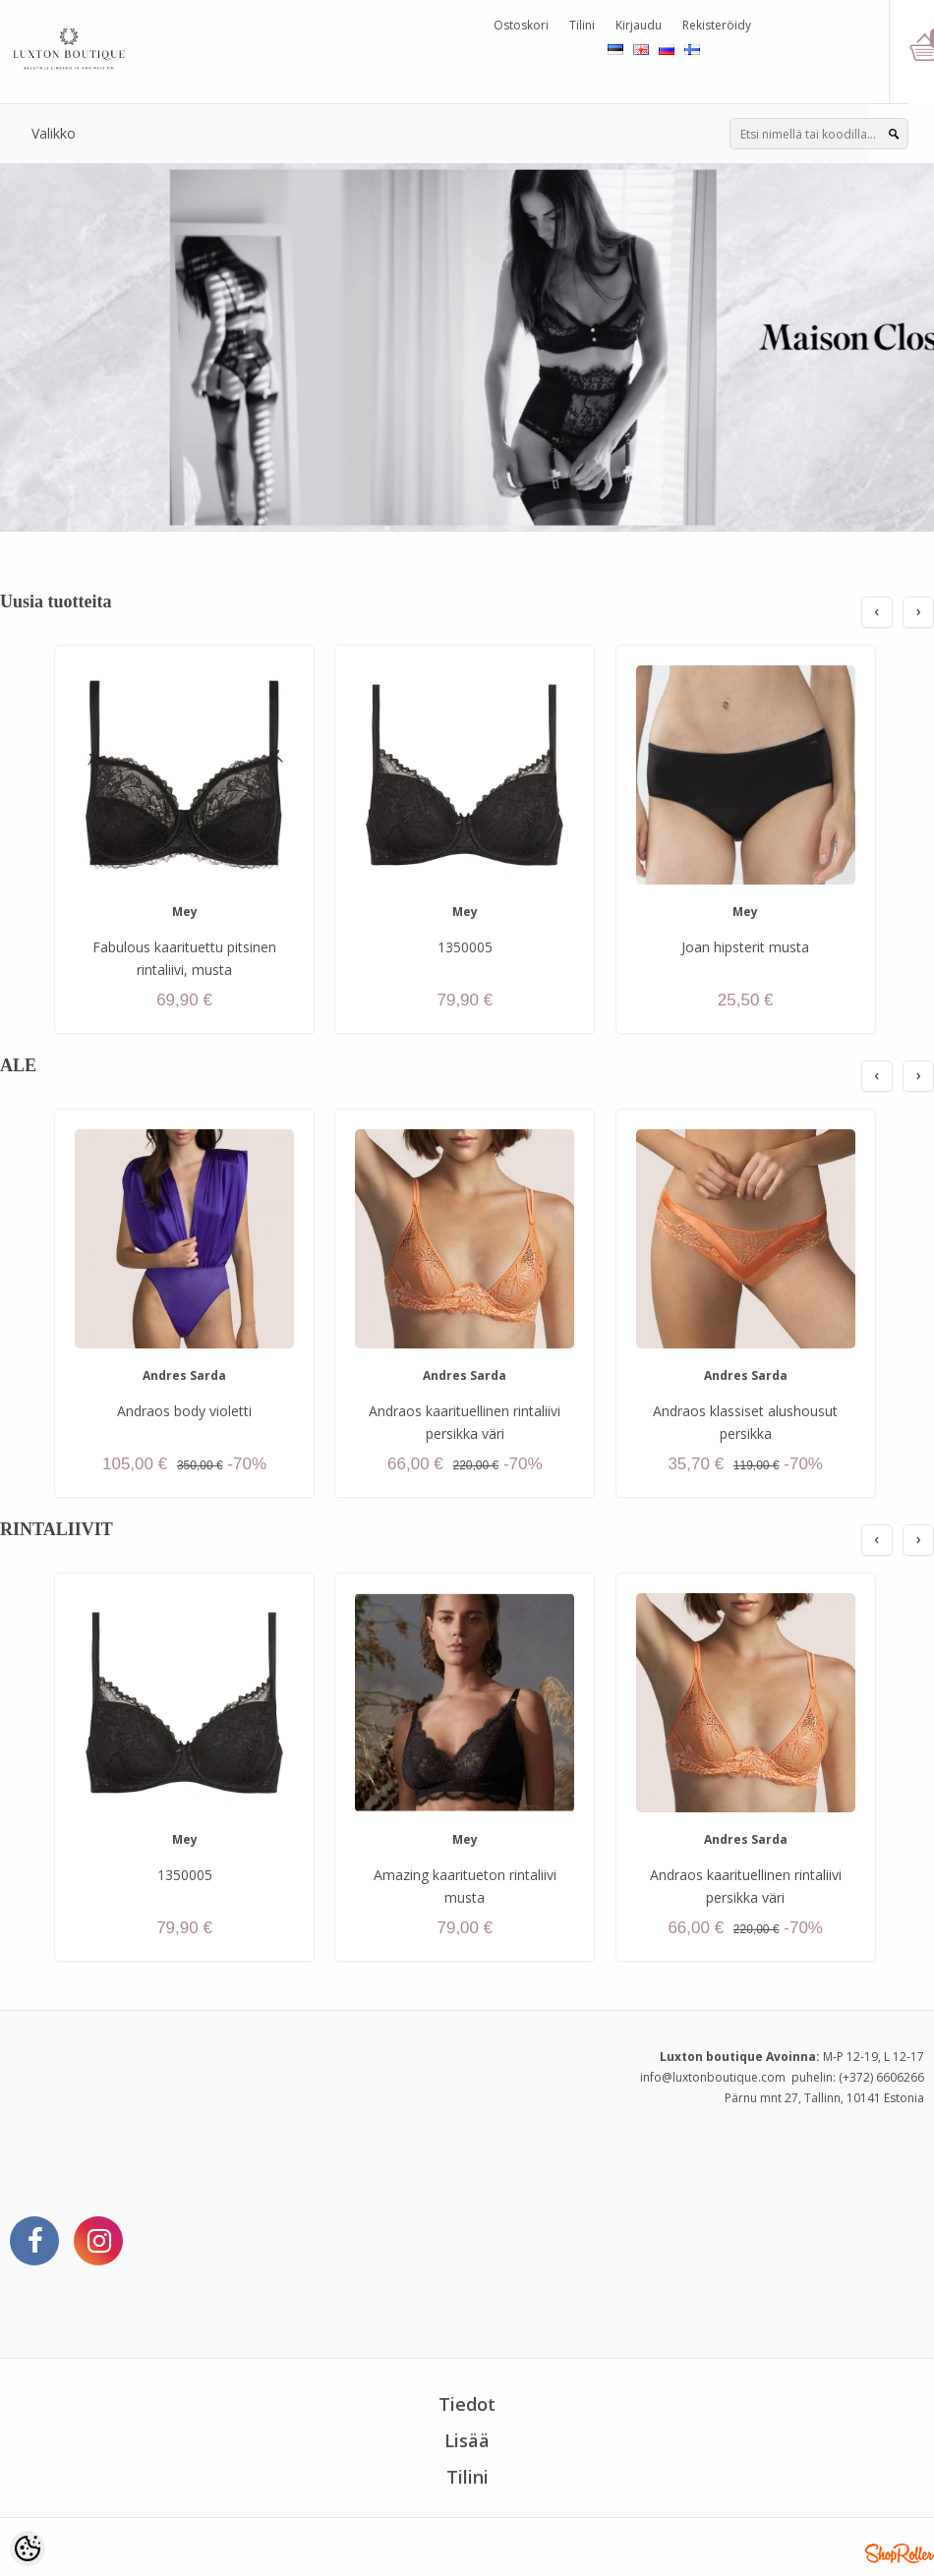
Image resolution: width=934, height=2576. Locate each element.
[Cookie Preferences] (27, 2548)
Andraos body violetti (184, 1411)
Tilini (582, 25)
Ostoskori (521, 25)
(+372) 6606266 (881, 2077)
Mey (185, 911)
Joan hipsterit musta (745, 947)
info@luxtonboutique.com (713, 2077)
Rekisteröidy (716, 25)
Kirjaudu (638, 25)
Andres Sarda (184, 1375)
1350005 (465, 947)
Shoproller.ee (899, 2553)
